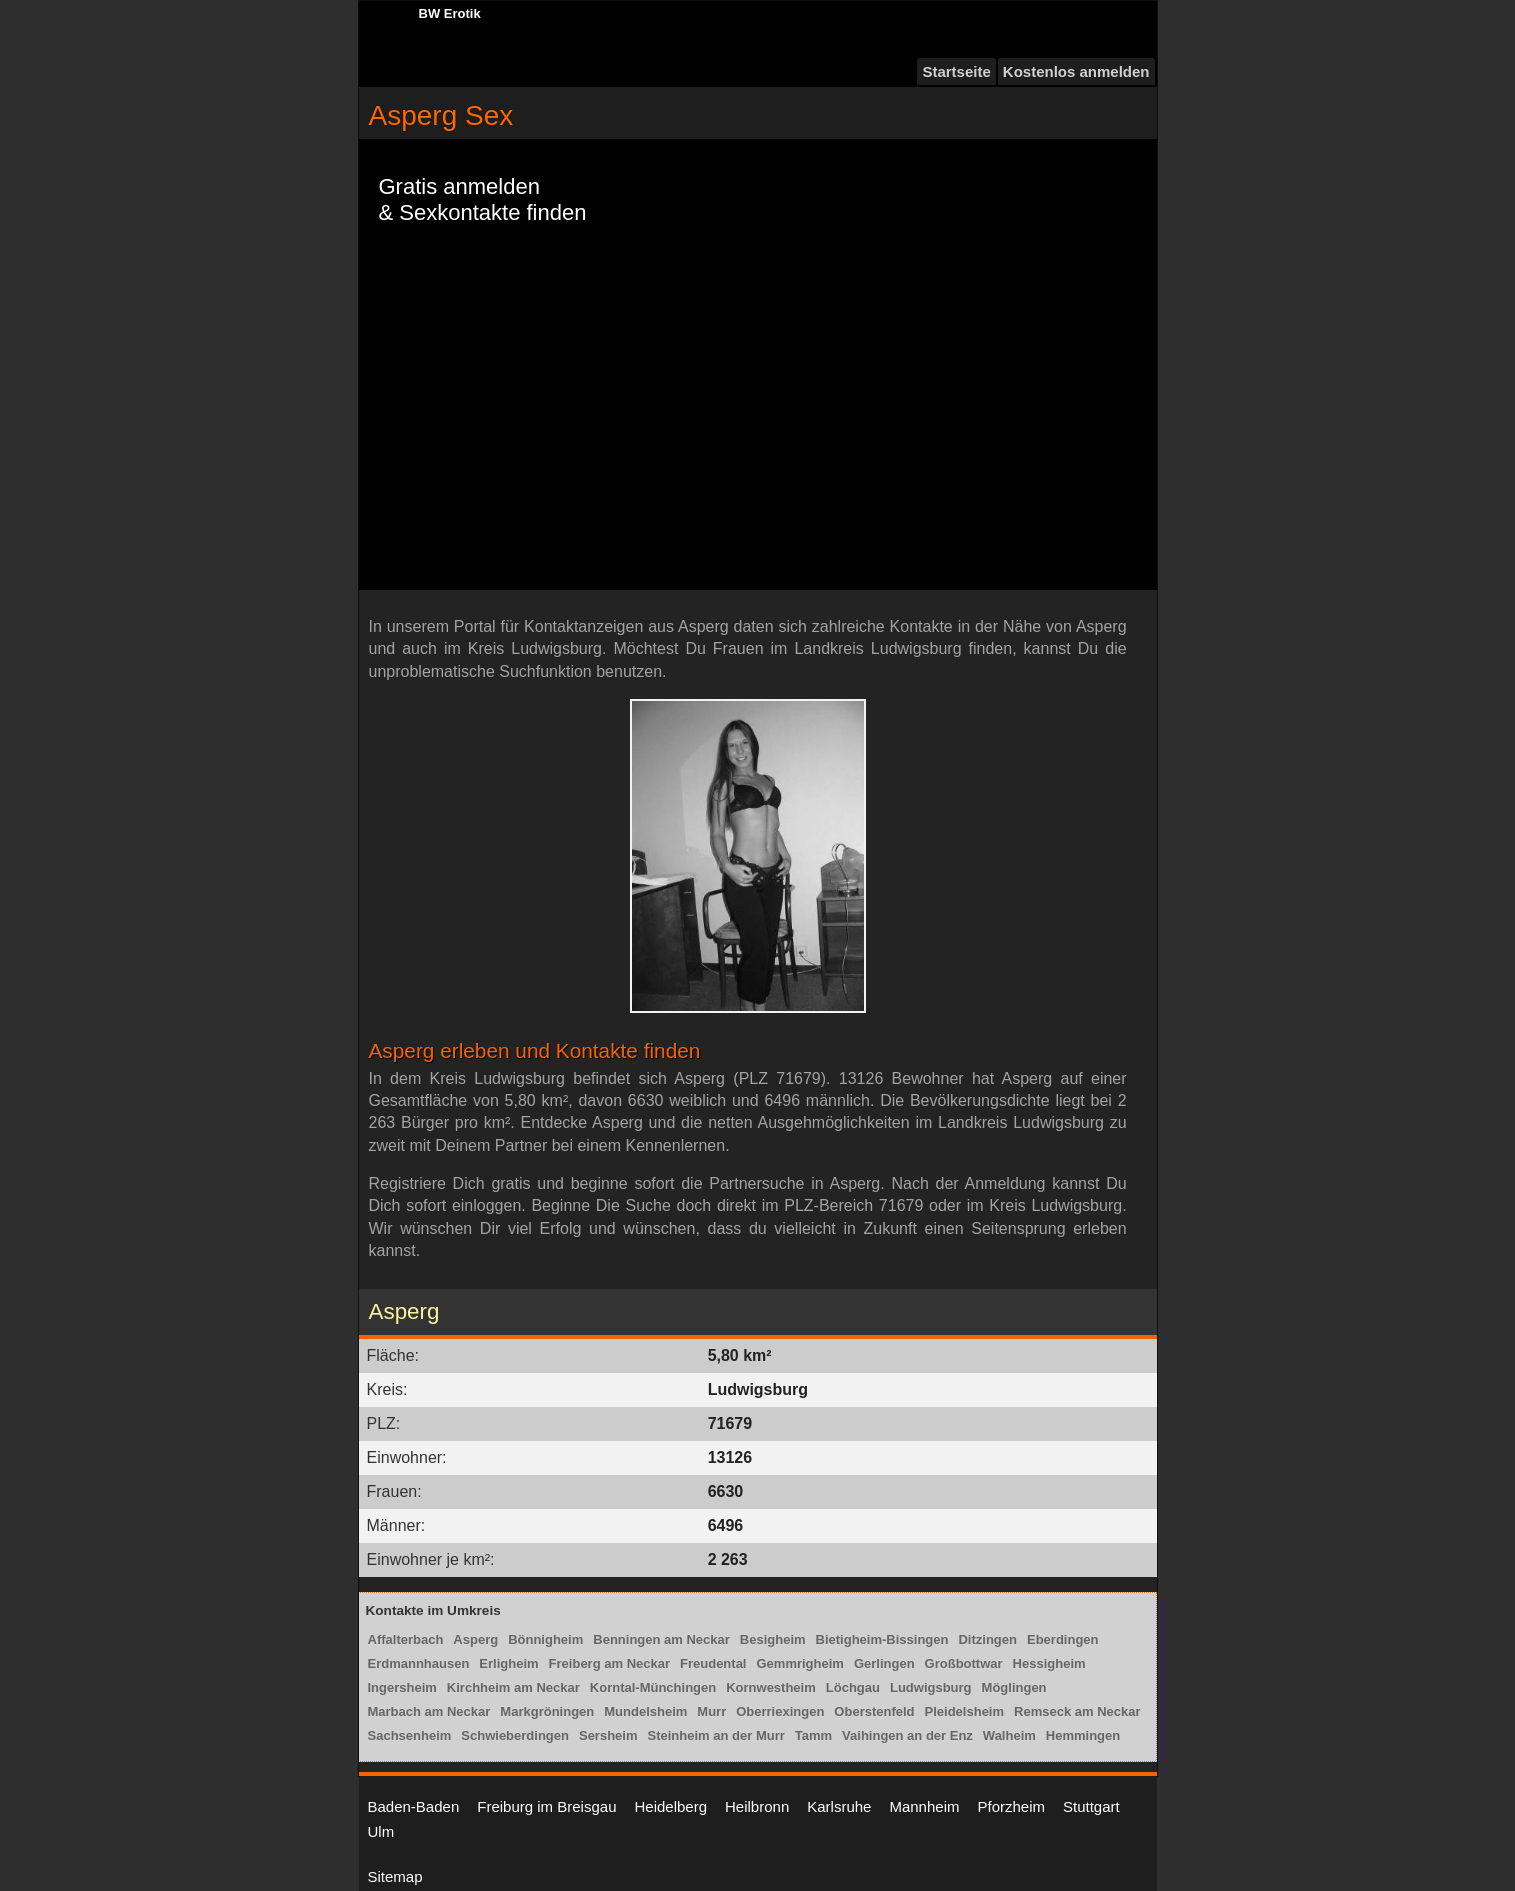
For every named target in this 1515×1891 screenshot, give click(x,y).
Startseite (956, 71)
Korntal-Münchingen (653, 1687)
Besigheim (773, 1639)
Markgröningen (547, 1711)
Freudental (713, 1663)
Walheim (1009, 1735)
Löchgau (853, 1687)
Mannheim (924, 1806)
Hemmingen (1083, 1735)
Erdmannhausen (419, 1663)
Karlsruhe (839, 1806)
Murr (711, 1711)
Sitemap (395, 1876)
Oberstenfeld (874, 1711)
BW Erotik (450, 13)
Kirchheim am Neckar (513, 1687)
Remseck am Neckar (1077, 1711)
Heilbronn (757, 1806)
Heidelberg (670, 1806)
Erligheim (508, 1663)
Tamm (813, 1735)
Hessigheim (1049, 1663)
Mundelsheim (645, 1711)
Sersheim (608, 1735)
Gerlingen (884, 1663)
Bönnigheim (545, 1639)
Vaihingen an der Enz (907, 1735)
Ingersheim (402, 1687)
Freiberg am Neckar (609, 1663)
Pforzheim (1011, 1806)
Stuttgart (1091, 1806)
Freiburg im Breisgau (546, 1806)
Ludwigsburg (931, 1687)
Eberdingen (1063, 1639)
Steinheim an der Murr (716, 1735)
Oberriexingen (780, 1711)
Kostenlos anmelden (1076, 71)
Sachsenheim (410, 1735)
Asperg (475, 1639)
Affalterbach (406, 1639)
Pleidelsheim (964, 1711)
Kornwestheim (771, 1687)
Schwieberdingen (515, 1735)
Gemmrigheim (799, 1663)
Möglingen (1014, 1687)
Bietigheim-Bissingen (882, 1639)
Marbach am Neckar (429, 1711)
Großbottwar (964, 1663)
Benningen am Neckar (661, 1639)
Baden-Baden (414, 1806)
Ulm (381, 1831)
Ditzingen (987, 1639)
